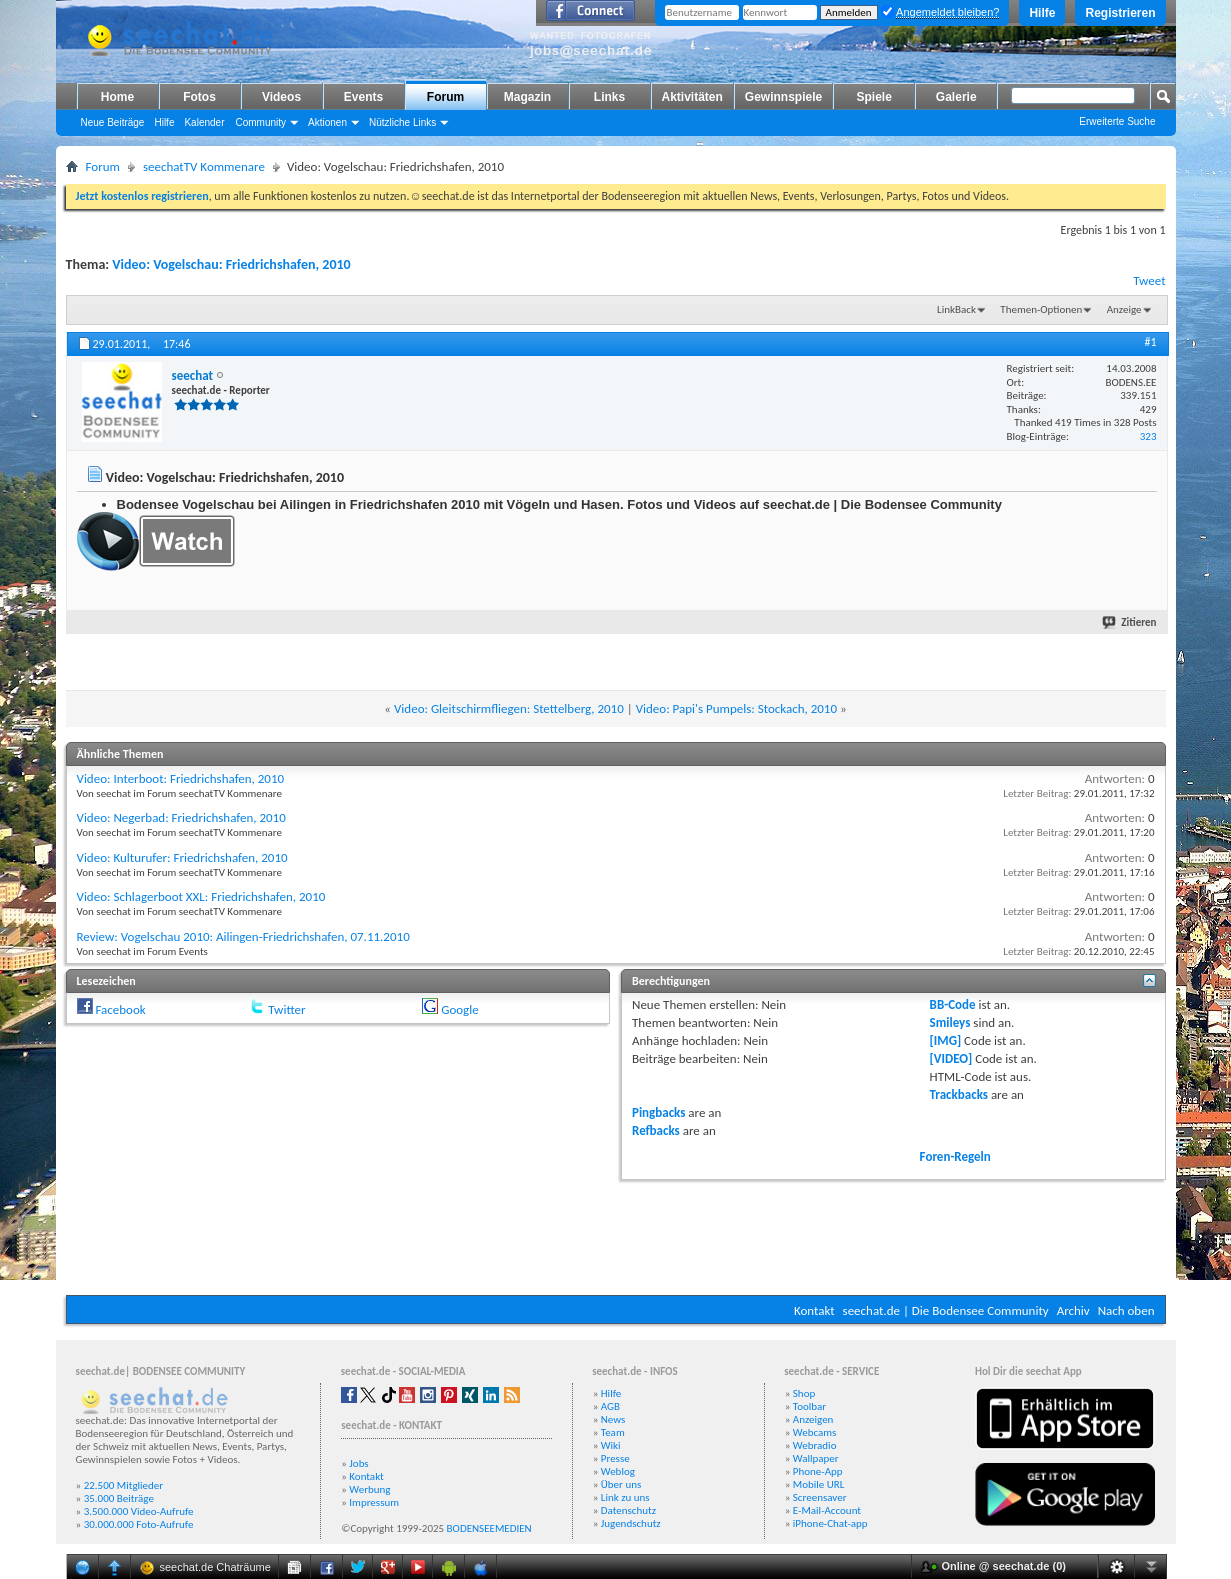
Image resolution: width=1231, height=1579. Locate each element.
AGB (610, 1406)
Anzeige (1124, 309)
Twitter (286, 1009)
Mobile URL (819, 1484)
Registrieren (1120, 13)
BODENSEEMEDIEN (489, 1528)
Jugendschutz (631, 1523)
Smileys (950, 1022)
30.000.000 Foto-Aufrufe (139, 1524)
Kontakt (814, 1310)
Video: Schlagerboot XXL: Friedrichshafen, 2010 (201, 896)
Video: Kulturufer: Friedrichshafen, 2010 (182, 857)
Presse (615, 1458)
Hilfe (1042, 13)
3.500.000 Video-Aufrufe (139, 1511)
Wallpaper (816, 1458)
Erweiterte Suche (1117, 121)
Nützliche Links (402, 122)
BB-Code (953, 1004)
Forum (445, 97)
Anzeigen (813, 1419)
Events (363, 97)
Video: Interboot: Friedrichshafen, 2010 (181, 778)
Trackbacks (959, 1094)
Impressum (374, 1502)
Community (260, 122)
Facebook (120, 1009)
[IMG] (946, 1040)
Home (117, 97)
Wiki (611, 1445)
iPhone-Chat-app (830, 1523)
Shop (804, 1393)
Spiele (874, 97)
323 (1148, 436)
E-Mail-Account (827, 1510)
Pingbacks (658, 1112)
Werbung (369, 1489)
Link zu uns (625, 1497)
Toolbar (809, 1406)
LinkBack (956, 309)
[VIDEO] (951, 1058)
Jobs (358, 1463)
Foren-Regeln (955, 1156)
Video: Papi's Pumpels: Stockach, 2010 (736, 708)
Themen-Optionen (1041, 309)
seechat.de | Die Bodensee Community (946, 1310)
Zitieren (1130, 622)
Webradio (815, 1445)
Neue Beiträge (113, 122)
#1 (1150, 342)
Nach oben (1126, 1310)
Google (459, 1009)
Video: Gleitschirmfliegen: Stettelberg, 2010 (509, 708)
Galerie (956, 97)
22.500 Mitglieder (124, 1485)
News (613, 1419)
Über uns (621, 1484)
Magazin (527, 97)
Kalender (204, 122)
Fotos (199, 97)
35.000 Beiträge (119, 1498)
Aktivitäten (692, 97)
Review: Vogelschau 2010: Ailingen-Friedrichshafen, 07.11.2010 (243, 936)
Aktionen (327, 122)
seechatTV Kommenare (204, 166)
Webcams (815, 1432)
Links (609, 97)
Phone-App (818, 1471)
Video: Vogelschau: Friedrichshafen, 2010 (231, 264)
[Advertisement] (616, 1235)
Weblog (618, 1471)
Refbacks (656, 1130)
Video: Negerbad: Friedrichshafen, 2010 (181, 817)
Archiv (1073, 1310)
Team (613, 1432)
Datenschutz (628, 1510)
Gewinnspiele (783, 97)
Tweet (1149, 280)
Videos (281, 97)
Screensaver (820, 1497)
